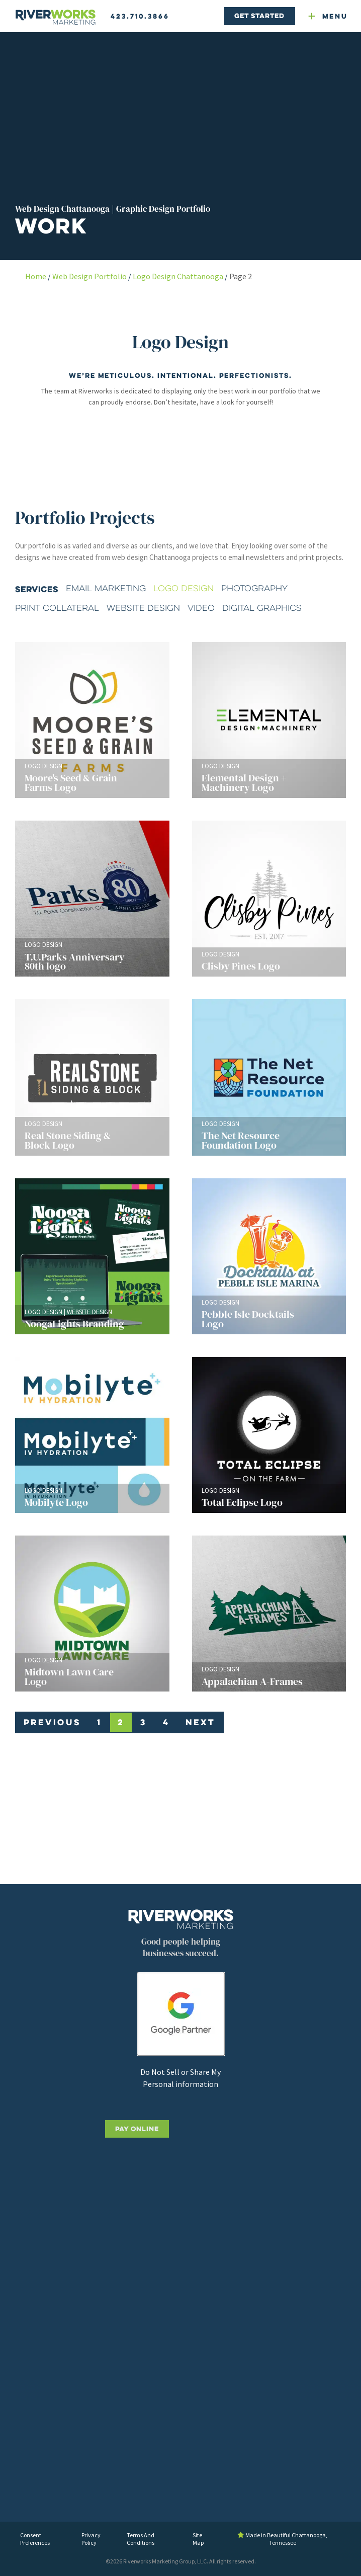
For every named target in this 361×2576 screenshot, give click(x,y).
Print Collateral (57, 608)
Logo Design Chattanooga (178, 276)
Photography (254, 588)
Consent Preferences (35, 2538)
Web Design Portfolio (89, 276)
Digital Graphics (262, 608)
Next (200, 1722)
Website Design (143, 608)
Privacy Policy (91, 2538)
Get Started (259, 15)
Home (35, 276)
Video (201, 608)
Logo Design (183, 588)
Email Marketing (106, 588)
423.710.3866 (140, 16)
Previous (52, 1722)
